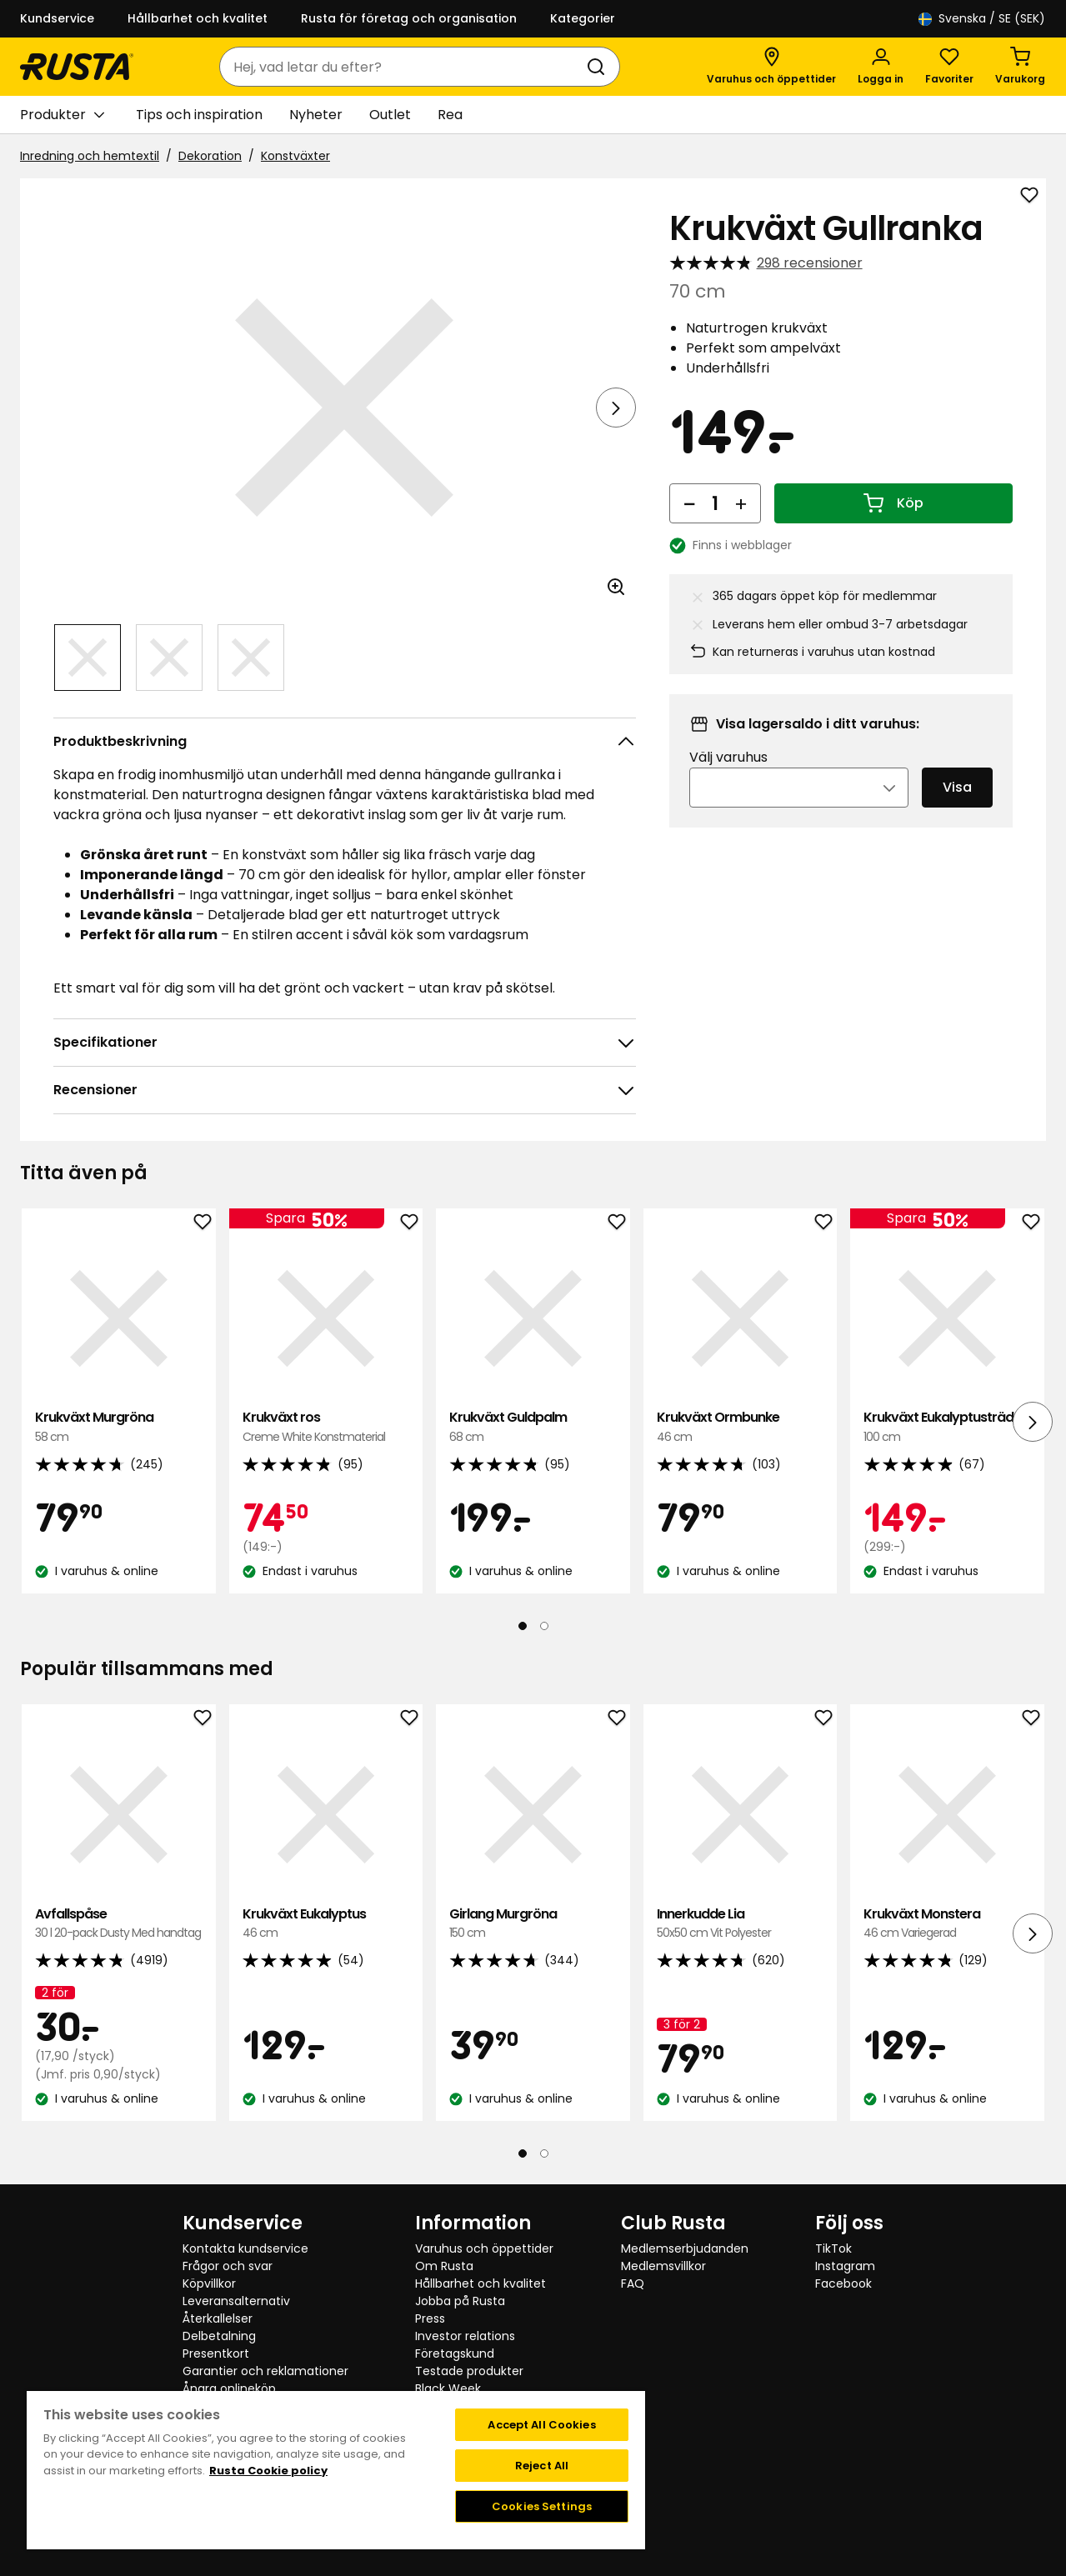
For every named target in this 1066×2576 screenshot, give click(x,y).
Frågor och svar (228, 2266)
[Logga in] (880, 67)
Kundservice (57, 18)
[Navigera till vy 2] (169, 657)
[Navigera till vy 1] (87, 657)
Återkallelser (218, 2318)
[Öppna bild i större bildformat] (616, 587)
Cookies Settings (542, 2506)
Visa (957, 787)
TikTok (833, 2248)
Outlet (390, 114)
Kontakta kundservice (245, 2248)
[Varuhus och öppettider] (771, 67)
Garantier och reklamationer (265, 2371)
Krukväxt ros (326, 1427)
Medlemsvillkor (663, 2266)
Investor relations (465, 2336)
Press (430, 2318)
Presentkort (216, 2353)
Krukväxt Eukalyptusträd (947, 1427)
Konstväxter (295, 156)
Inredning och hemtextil (89, 156)
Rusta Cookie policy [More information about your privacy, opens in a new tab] (268, 2470)
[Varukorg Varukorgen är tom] (1020, 67)
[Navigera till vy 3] (251, 657)
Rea (450, 114)
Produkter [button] (62, 115)
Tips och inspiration (199, 114)
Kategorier (582, 18)
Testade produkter (469, 2371)
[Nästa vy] (616, 408)
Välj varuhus (728, 757)
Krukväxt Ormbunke (740, 1427)
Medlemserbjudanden (684, 2248)
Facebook (843, 2283)
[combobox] (403, 66)
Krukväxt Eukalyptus (326, 1924)
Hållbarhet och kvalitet (198, 18)
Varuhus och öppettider (484, 2248)
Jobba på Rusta (460, 2301)
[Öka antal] (741, 503)
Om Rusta (444, 2266)
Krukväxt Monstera (947, 1924)
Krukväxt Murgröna (119, 1427)
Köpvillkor (209, 2283)
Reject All (541, 2465)
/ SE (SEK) (981, 19)
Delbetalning (219, 2336)
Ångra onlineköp (229, 2388)
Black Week (448, 2388)
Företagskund (454, 2353)
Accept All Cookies (541, 2425)
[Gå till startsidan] (76, 66)
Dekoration (210, 156)
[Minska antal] (689, 503)
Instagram (845, 2266)
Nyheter (316, 114)
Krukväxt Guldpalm (533, 1427)
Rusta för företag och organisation (409, 18)
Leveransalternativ (236, 2301)
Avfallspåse (119, 1924)
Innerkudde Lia (740, 1924)
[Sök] (599, 66)
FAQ (632, 2283)
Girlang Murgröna (533, 1924)
